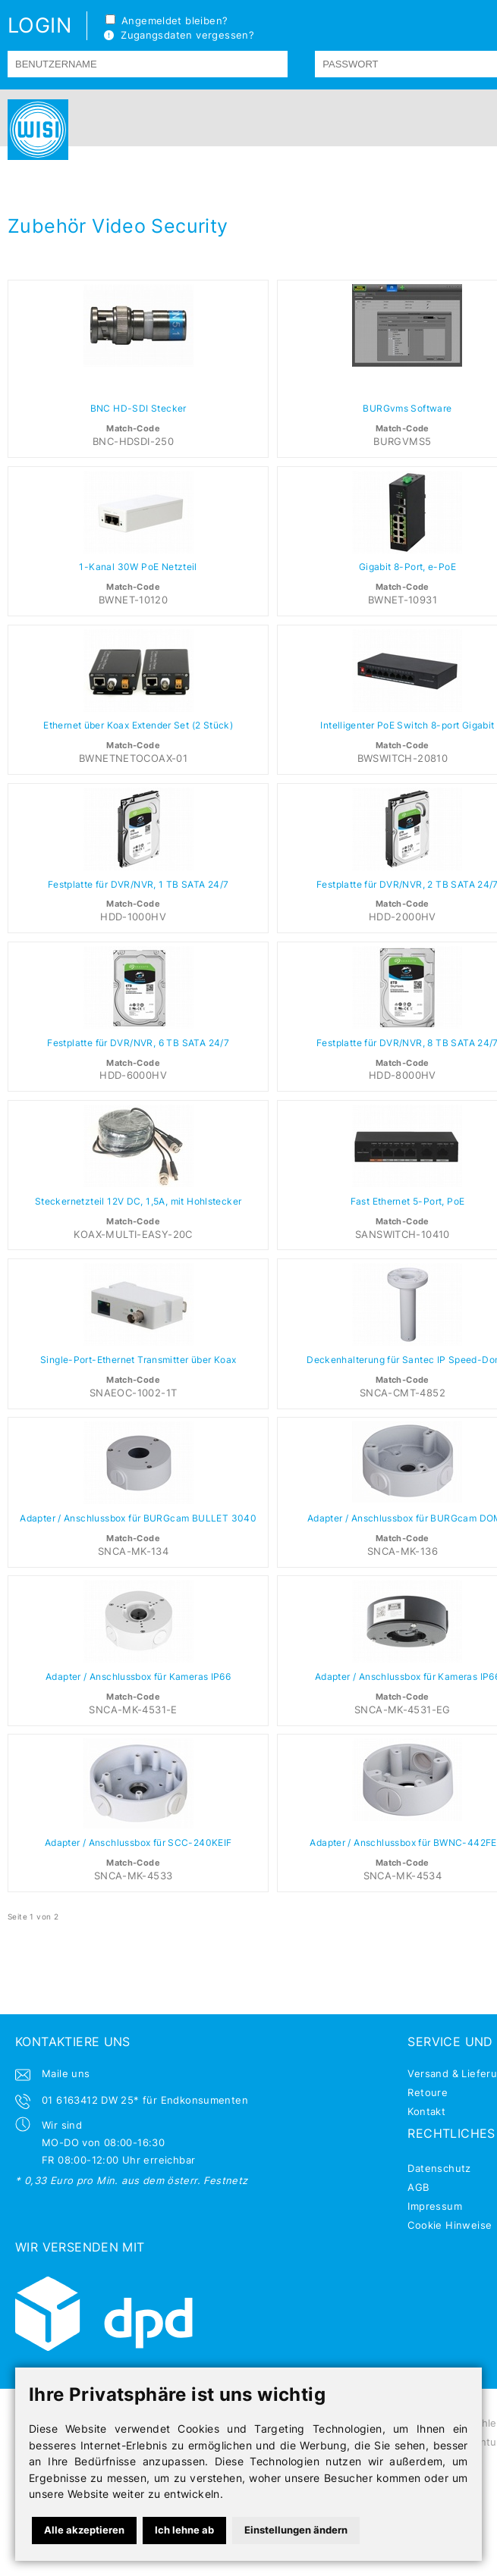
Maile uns (66, 2073)
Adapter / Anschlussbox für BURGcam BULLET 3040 (138, 1518)
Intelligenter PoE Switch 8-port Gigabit (407, 725)
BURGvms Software (407, 408)
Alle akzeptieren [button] (84, 2530)
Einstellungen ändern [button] (296, 2530)
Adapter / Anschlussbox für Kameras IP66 (138, 1677)
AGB (418, 2187)
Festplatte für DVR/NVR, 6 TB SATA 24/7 (138, 1043)
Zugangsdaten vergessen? (179, 35)
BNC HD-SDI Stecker (138, 408)
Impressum (434, 2206)
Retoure (427, 2092)
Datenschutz (438, 2168)
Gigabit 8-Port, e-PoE (407, 567)
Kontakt (426, 2111)
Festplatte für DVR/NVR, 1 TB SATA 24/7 (138, 884)
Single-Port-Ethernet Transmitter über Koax (138, 1360)
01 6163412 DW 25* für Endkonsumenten (145, 2100)
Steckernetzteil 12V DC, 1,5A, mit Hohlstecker (138, 1201)
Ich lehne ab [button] (184, 2530)
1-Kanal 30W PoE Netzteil (138, 567)
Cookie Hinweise (449, 2225)
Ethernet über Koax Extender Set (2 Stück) (138, 725)
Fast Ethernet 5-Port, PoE (408, 1201)
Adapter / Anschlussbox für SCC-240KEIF (138, 1843)
